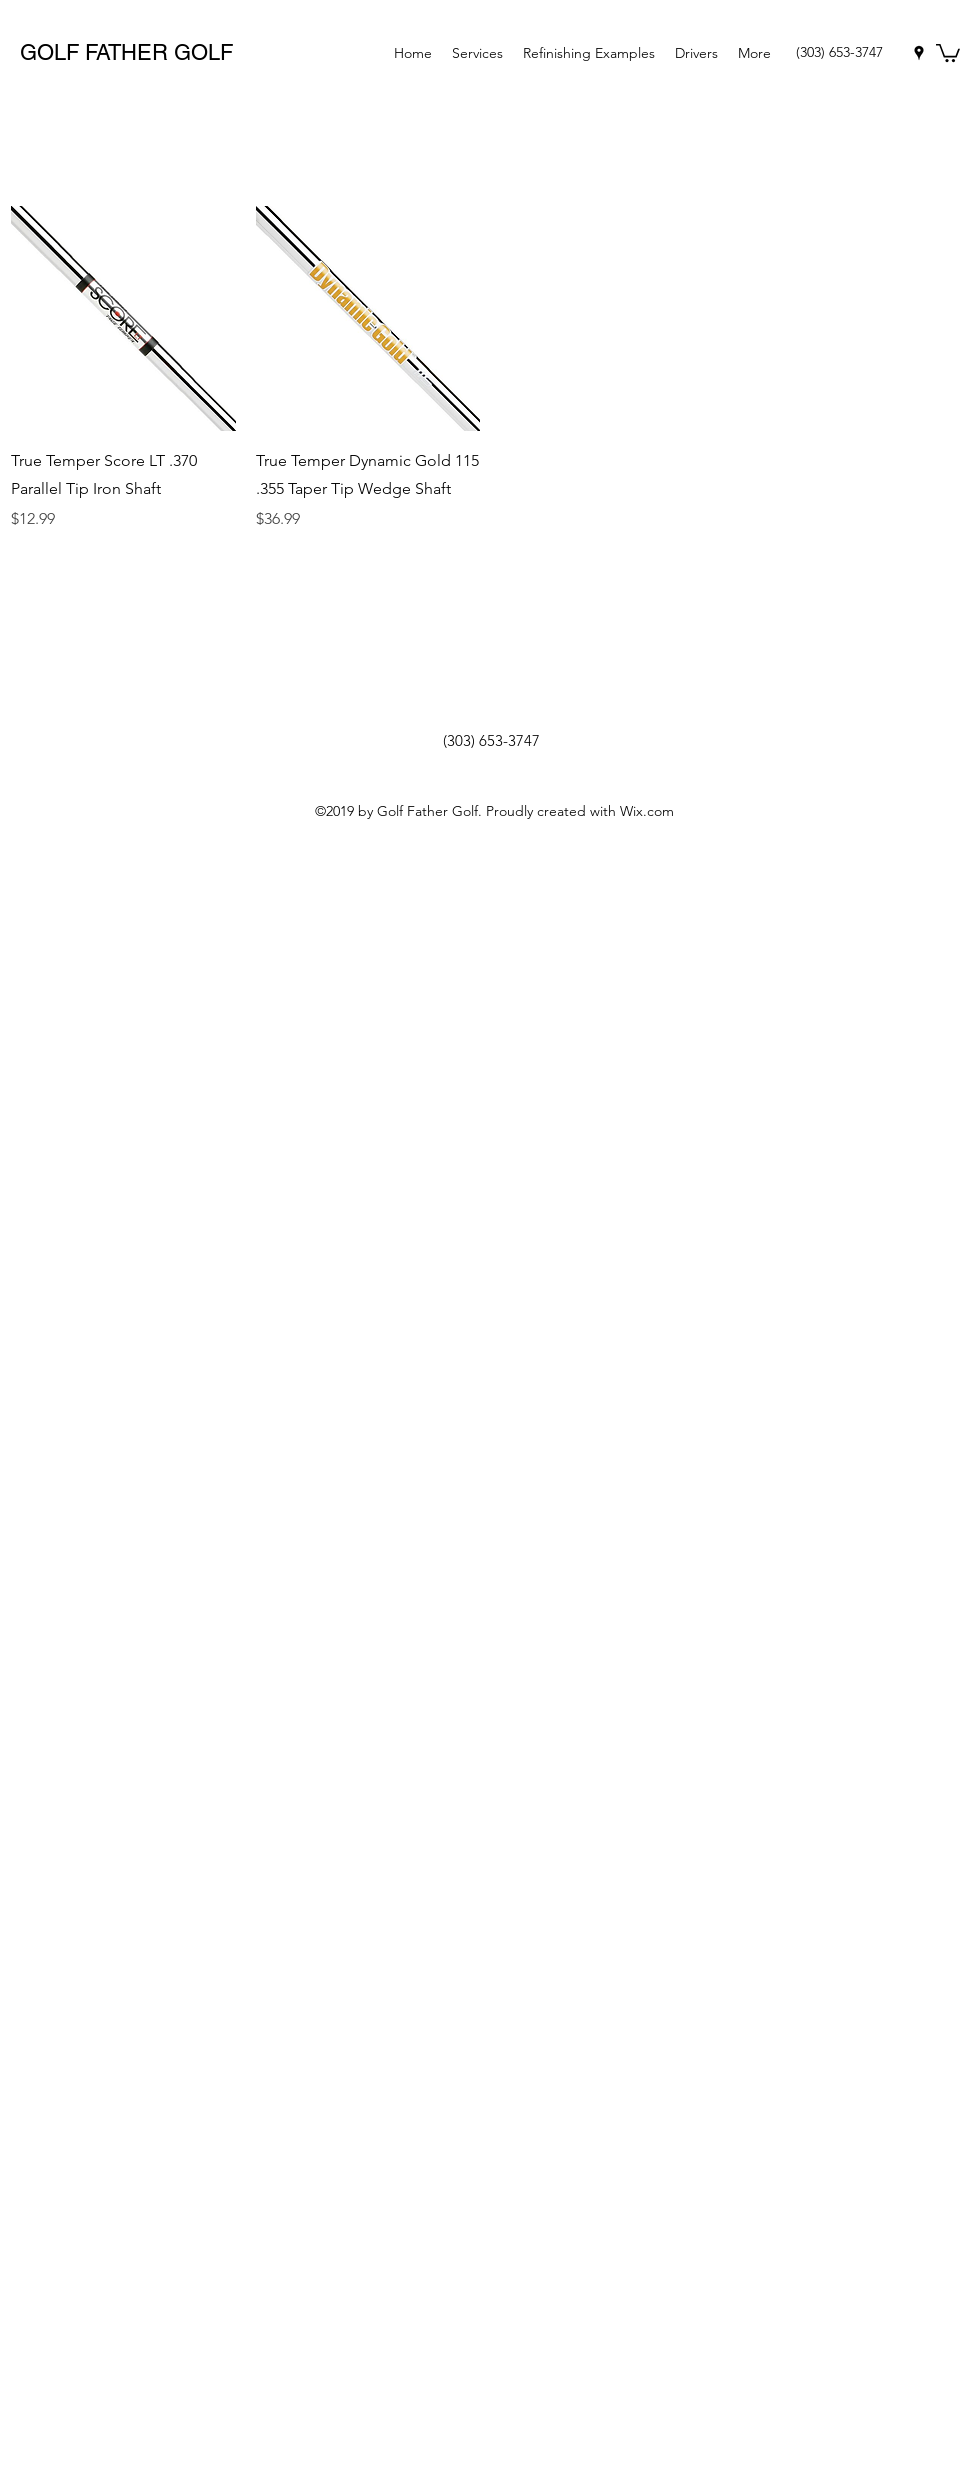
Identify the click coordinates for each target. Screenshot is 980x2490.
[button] (948, 52)
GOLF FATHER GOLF (126, 52)
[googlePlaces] (919, 53)
